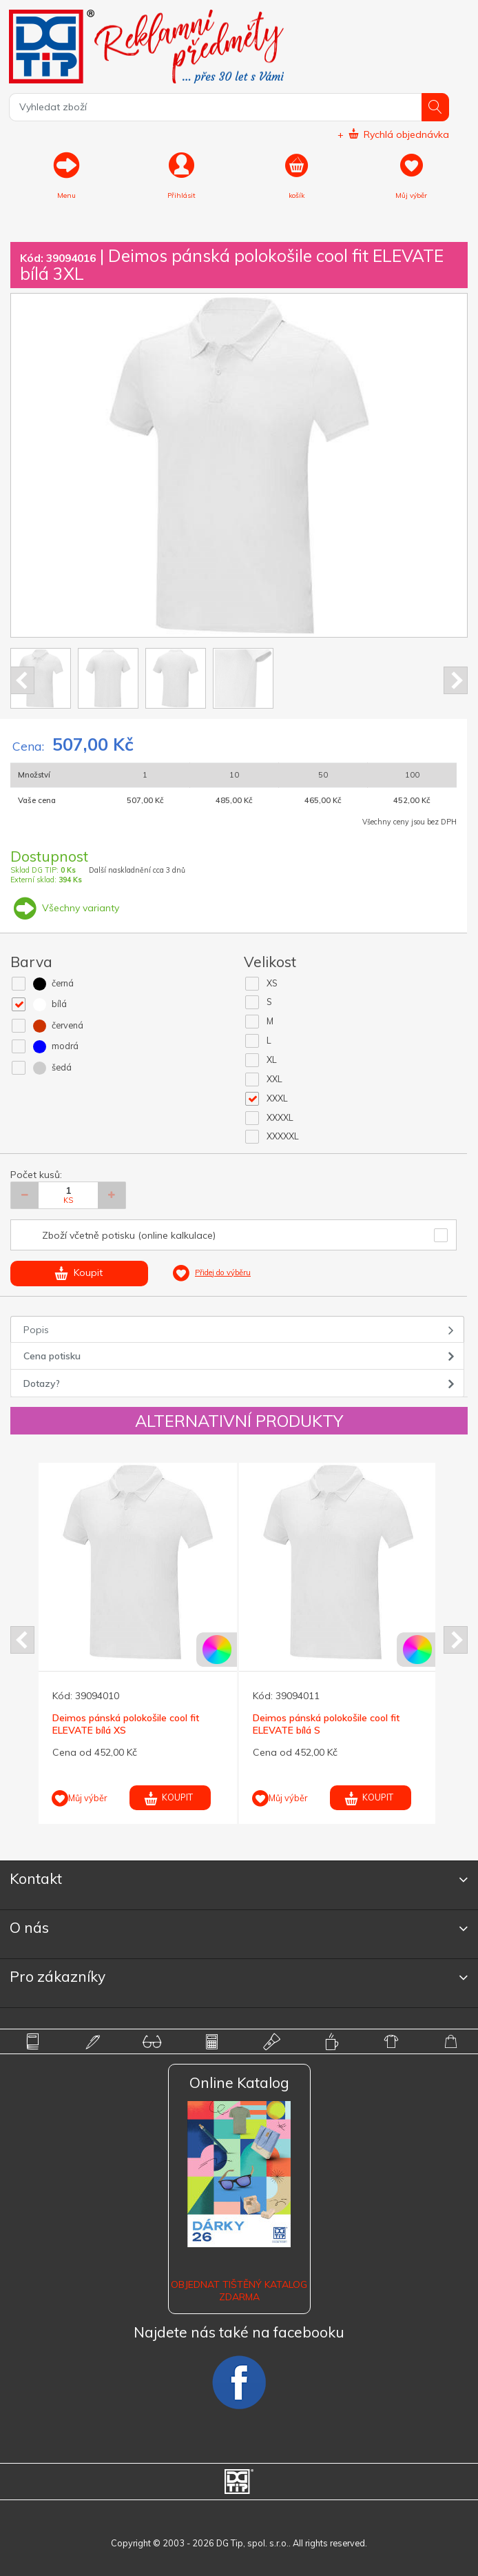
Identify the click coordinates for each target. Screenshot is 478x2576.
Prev (22, 680)
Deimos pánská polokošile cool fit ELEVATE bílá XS (125, 1724)
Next (456, 680)
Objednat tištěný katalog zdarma (239, 2290)
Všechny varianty (64, 908)
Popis (36, 1330)
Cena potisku (52, 1356)
